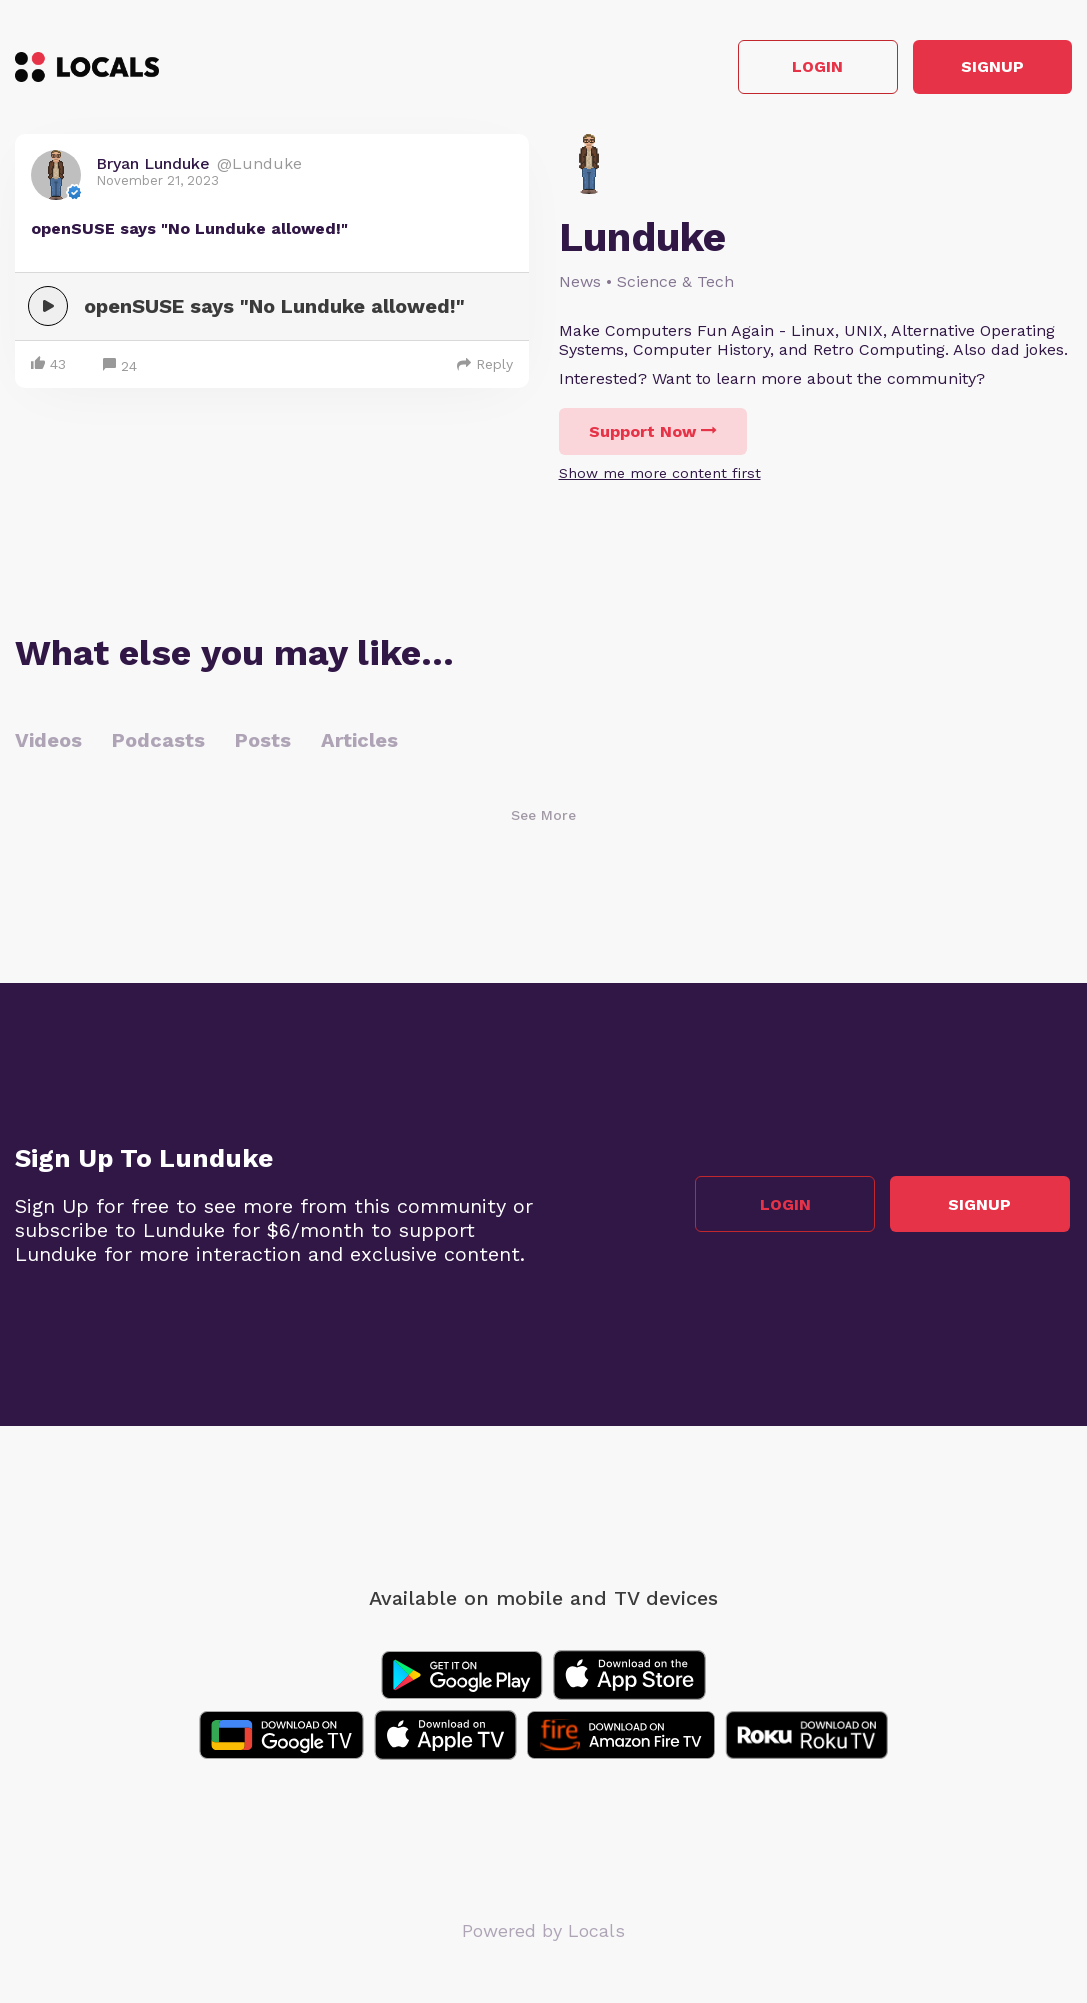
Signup (982, 68)
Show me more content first (660, 475)
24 (120, 368)
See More (543, 817)
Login (787, 68)
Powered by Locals (543, 1932)
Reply (485, 366)
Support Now (653, 433)
